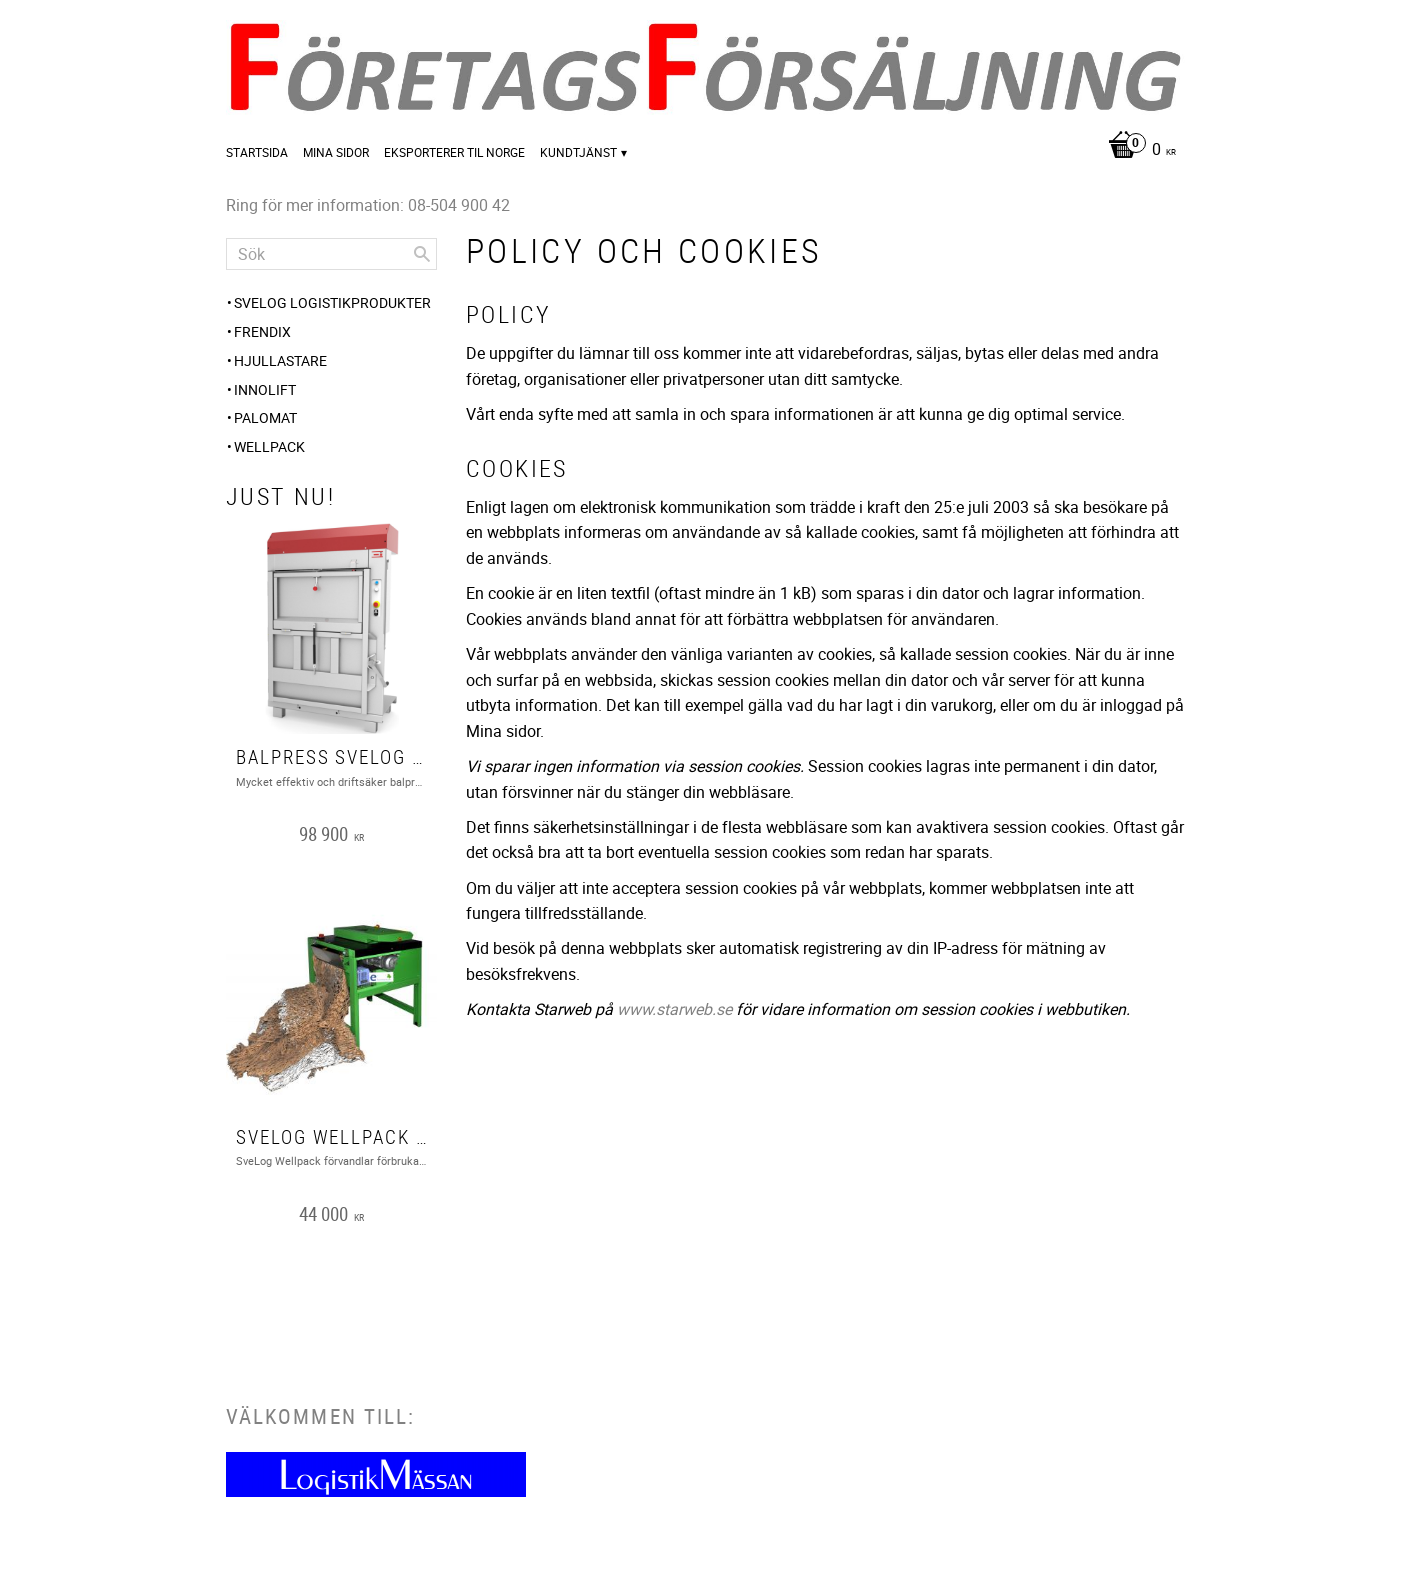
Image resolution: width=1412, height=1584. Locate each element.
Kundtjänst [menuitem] (578, 152)
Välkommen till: (320, 1416)
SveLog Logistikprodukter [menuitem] (332, 302)
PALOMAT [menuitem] (265, 417)
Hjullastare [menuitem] (280, 360)
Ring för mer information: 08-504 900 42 (368, 205)
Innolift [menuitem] (265, 389)
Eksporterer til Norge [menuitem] (454, 152)
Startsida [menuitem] (257, 152)
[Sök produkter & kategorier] (331, 254)
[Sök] (422, 254)
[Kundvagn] (1137, 150)
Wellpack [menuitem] (269, 446)
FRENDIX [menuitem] (262, 331)
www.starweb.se (674, 1009)
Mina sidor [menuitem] (336, 152)
